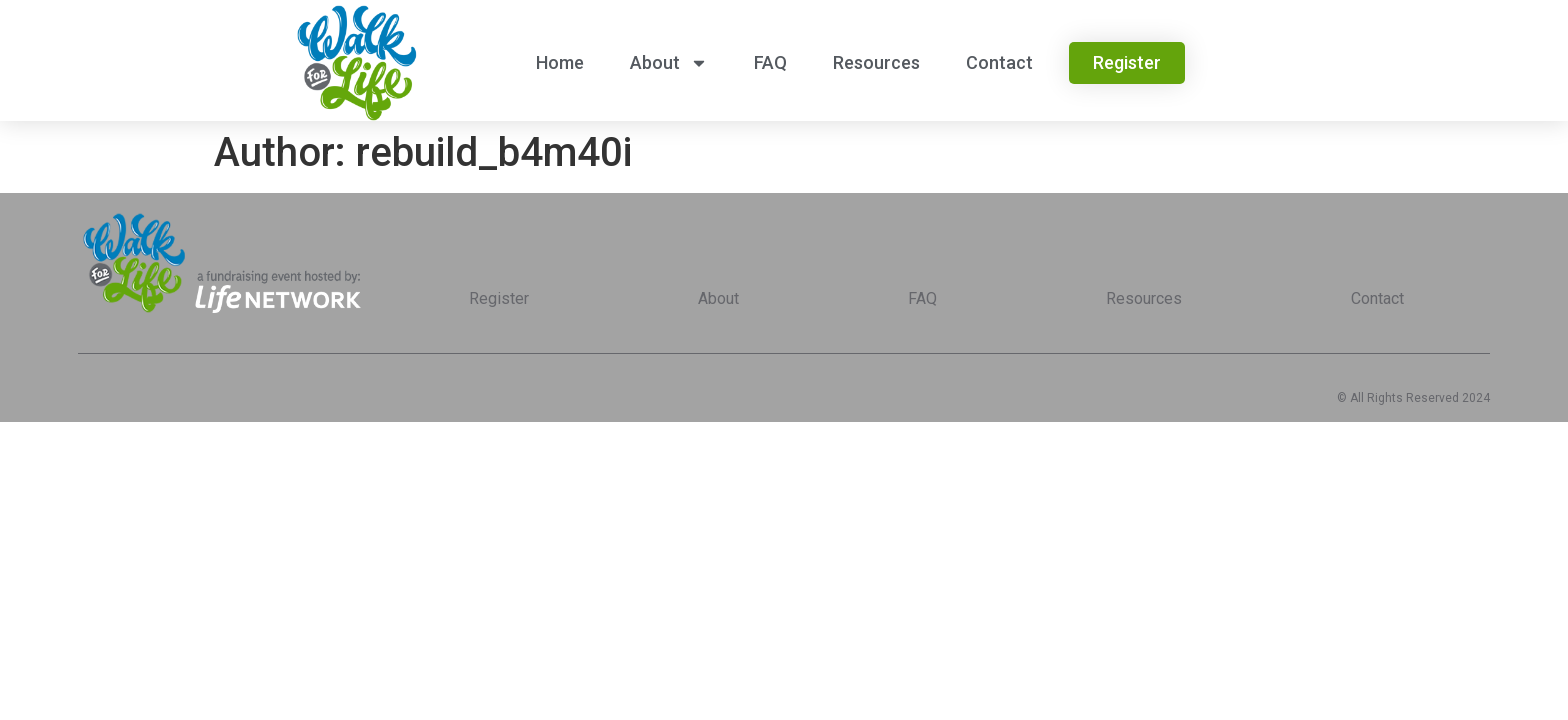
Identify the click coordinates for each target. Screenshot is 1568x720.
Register (499, 298)
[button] (1127, 63)
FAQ (770, 62)
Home (560, 62)
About (669, 63)
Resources (876, 62)
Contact (999, 62)
